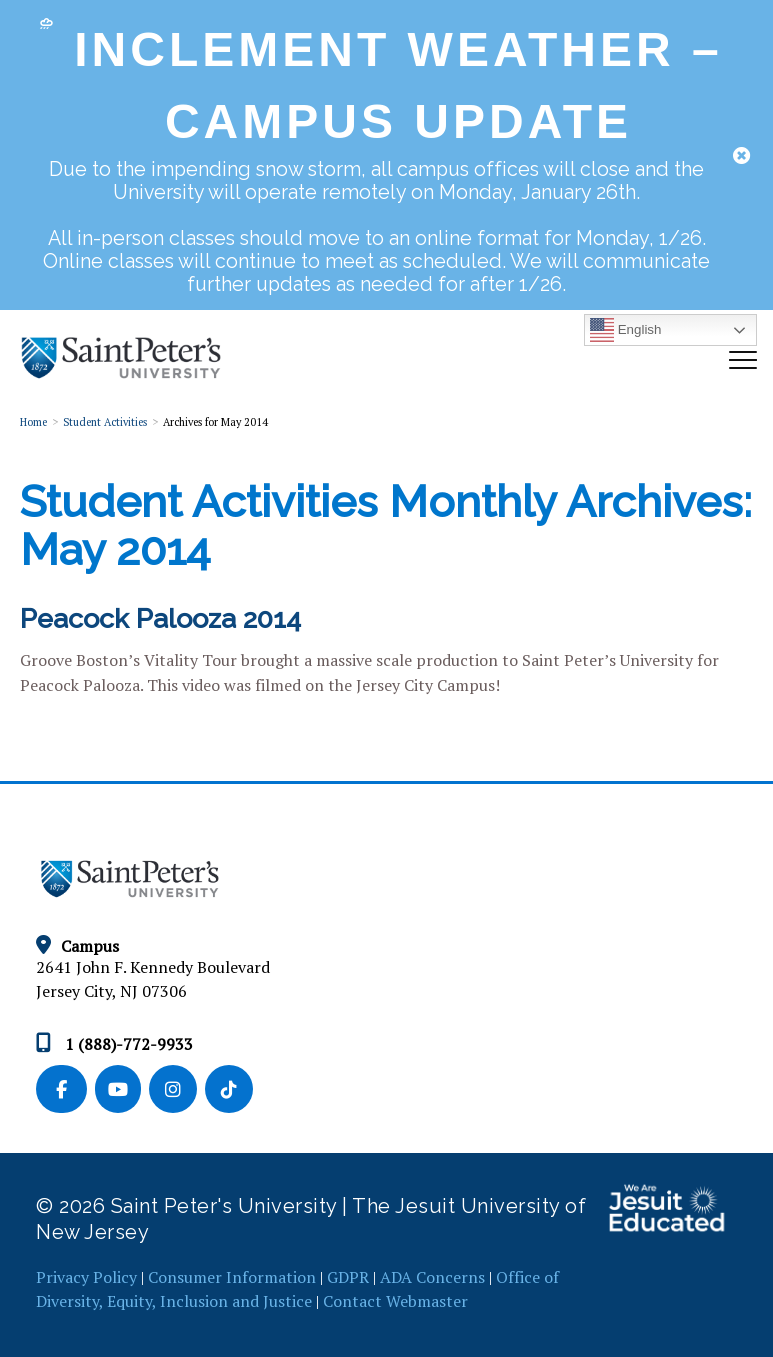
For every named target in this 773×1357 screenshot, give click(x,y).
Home (33, 422)
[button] (741, 155)
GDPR (348, 1277)
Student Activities (105, 422)
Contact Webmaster (395, 1301)
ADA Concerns (432, 1277)
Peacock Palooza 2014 (160, 618)
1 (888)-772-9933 (114, 1044)
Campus (77, 946)
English (625, 330)
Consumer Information (232, 1277)
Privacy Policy (86, 1277)
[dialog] (386, 157)
